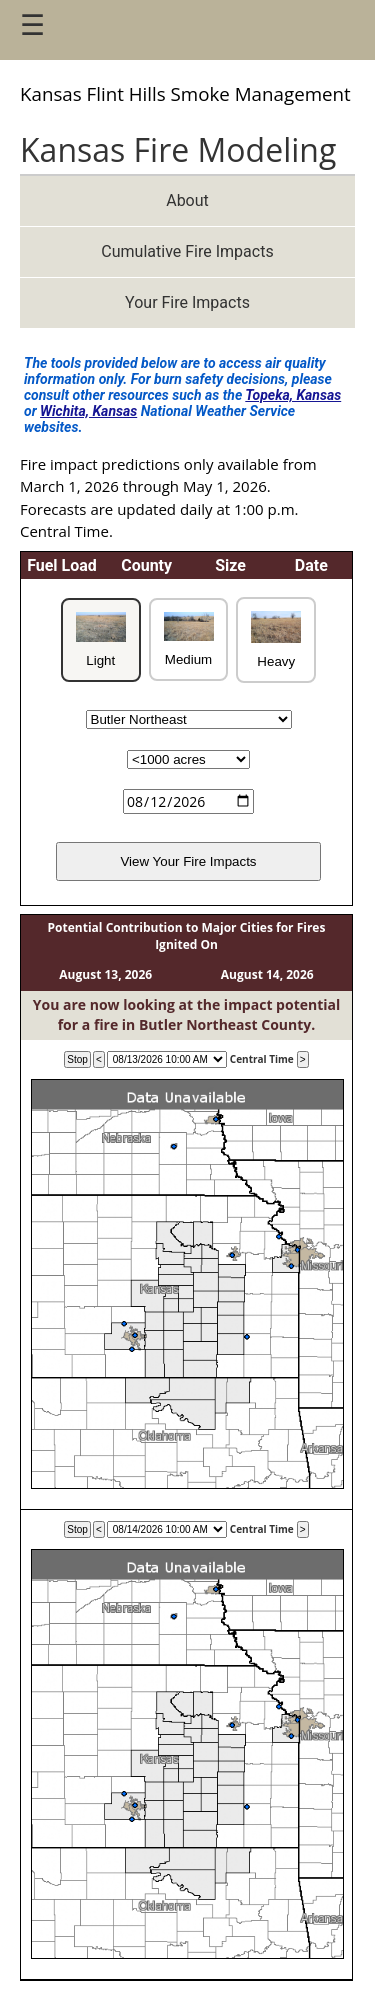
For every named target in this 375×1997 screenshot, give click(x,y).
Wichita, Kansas (88, 411)
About (187, 200)
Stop (77, 1059)
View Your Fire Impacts (188, 861)
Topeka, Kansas (293, 395)
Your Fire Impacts (187, 302)
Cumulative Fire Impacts (187, 251)
